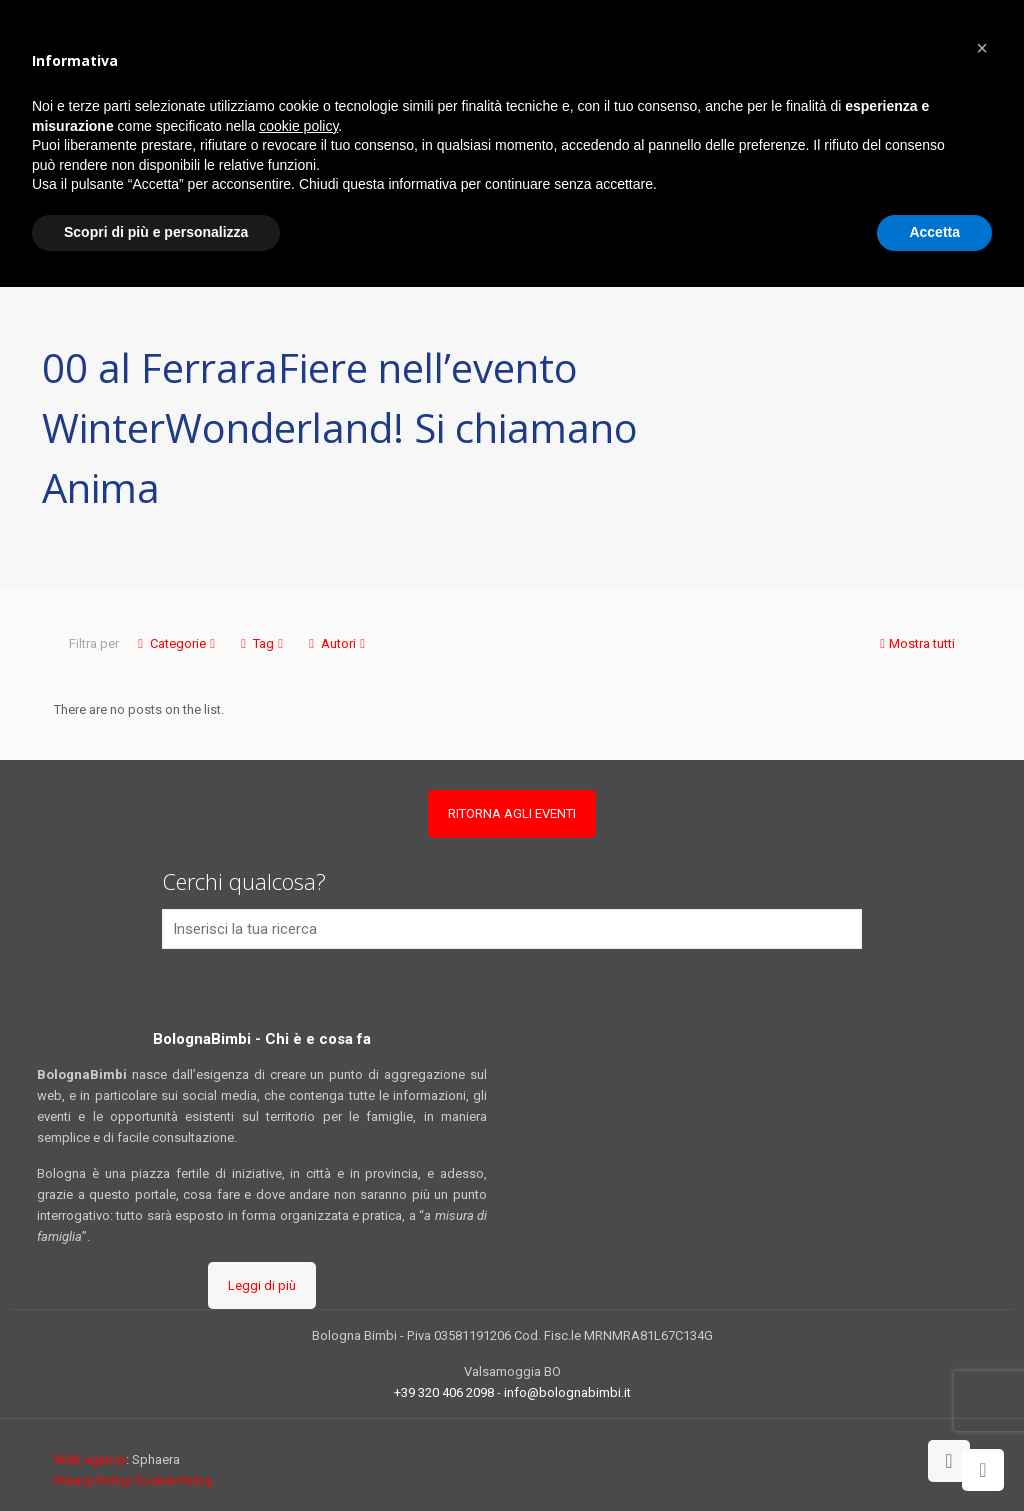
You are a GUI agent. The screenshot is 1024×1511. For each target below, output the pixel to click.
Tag (262, 643)
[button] (982, 48)
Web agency (90, 1459)
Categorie (176, 643)
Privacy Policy (92, 1480)
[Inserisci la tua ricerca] (512, 929)
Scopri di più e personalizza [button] (156, 232)
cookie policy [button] (298, 126)
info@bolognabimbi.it (567, 1392)
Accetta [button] (934, 232)
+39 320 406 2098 (444, 1392)
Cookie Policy (173, 1480)
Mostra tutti (915, 643)
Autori (337, 643)
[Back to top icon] (949, 1461)
